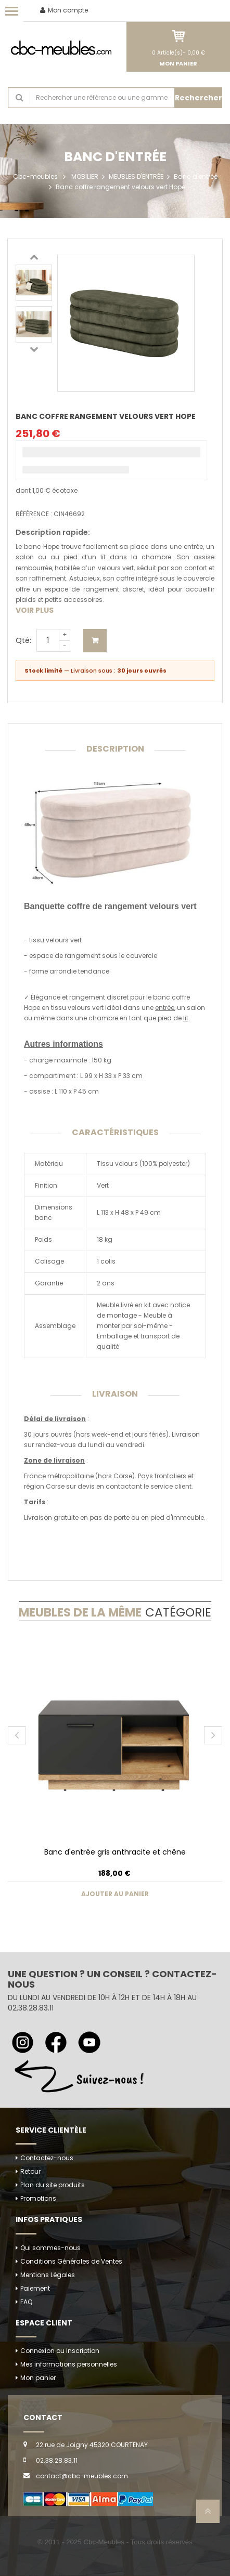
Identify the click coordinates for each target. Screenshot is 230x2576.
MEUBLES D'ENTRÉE (136, 176)
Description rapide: (53, 532)
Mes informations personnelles (68, 2364)
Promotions (38, 2198)
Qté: (23, 640)
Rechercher (198, 98)
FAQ (26, 2301)
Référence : (34, 513)
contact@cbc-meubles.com (82, 2476)
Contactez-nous (46, 2157)
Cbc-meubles (35, 176)
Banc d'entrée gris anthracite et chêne (115, 1852)
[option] (34, 283)
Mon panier (38, 2377)
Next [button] (33, 348)
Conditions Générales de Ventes (71, 2261)
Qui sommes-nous (50, 2247)
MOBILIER (84, 176)
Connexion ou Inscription (59, 2350)
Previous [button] (33, 256)
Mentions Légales (47, 2274)
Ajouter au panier (95, 640)
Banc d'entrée (196, 176)
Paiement (35, 2288)
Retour (30, 2171)
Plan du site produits (52, 2184)
